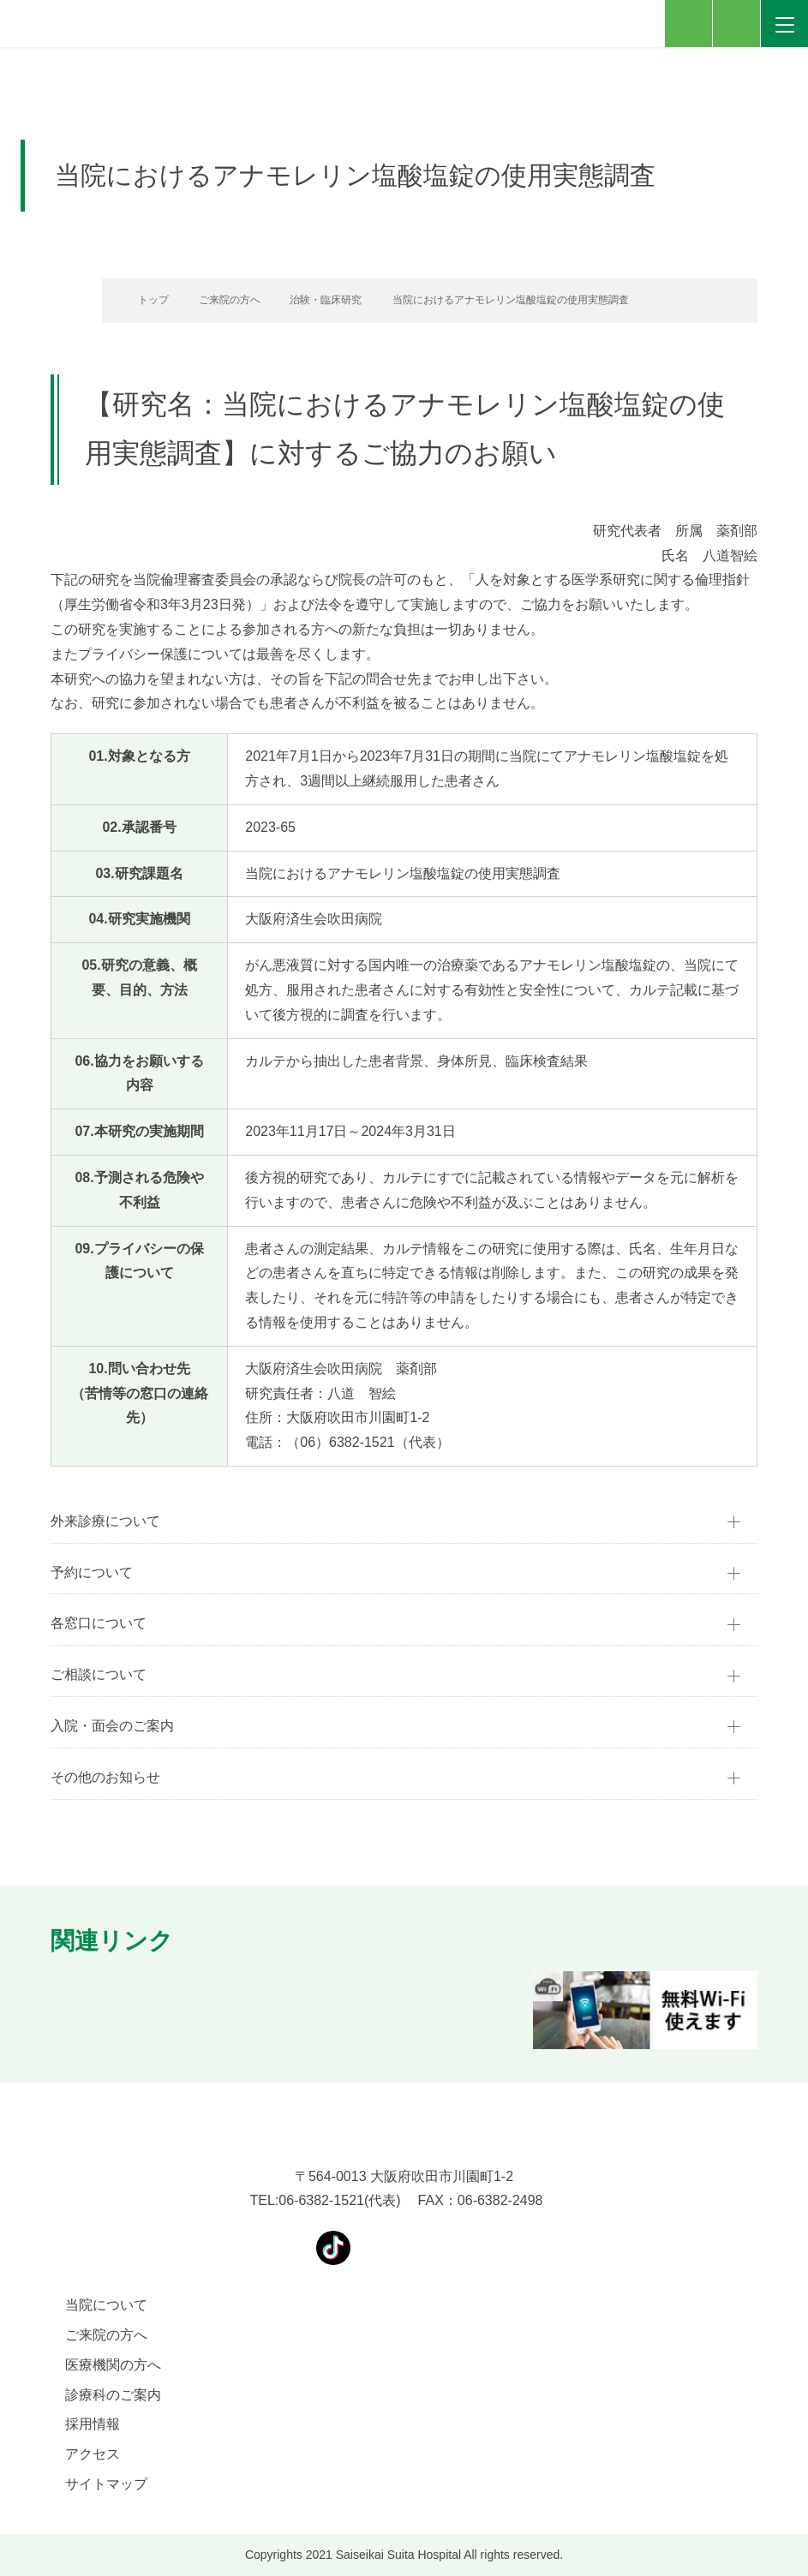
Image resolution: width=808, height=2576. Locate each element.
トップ (144, 300)
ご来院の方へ (223, 300)
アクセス (92, 2454)
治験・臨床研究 (324, 300)
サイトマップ (106, 2484)
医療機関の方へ (113, 2365)
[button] (50, 2009)
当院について (106, 2305)
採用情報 (92, 2424)
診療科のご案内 (113, 2395)
